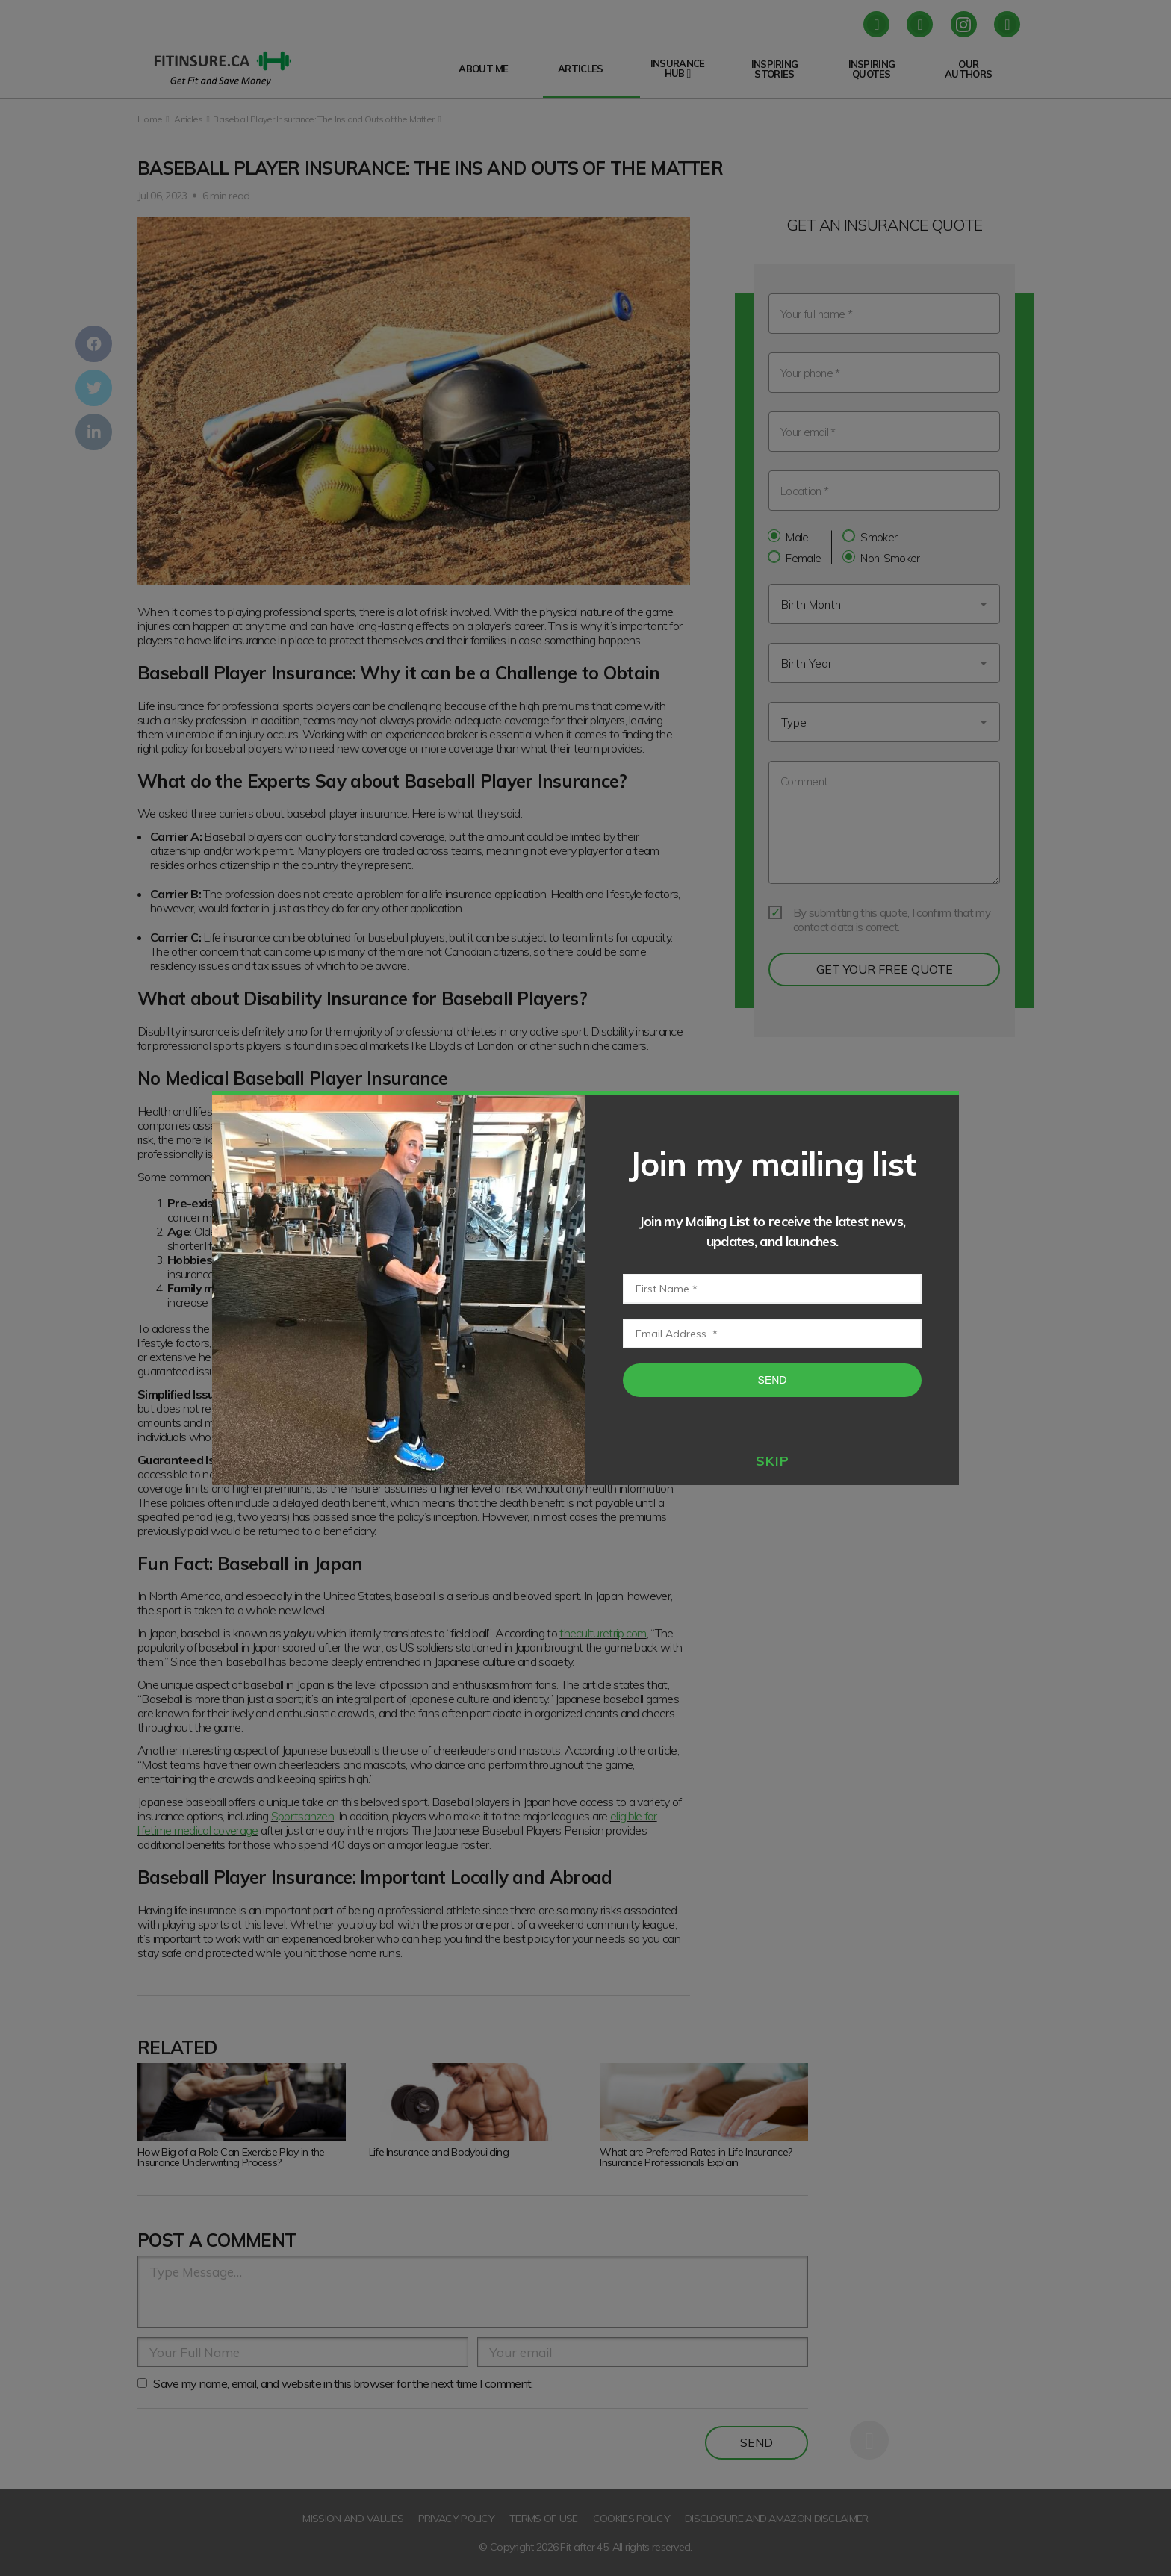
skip (772, 1460)
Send (772, 1380)
